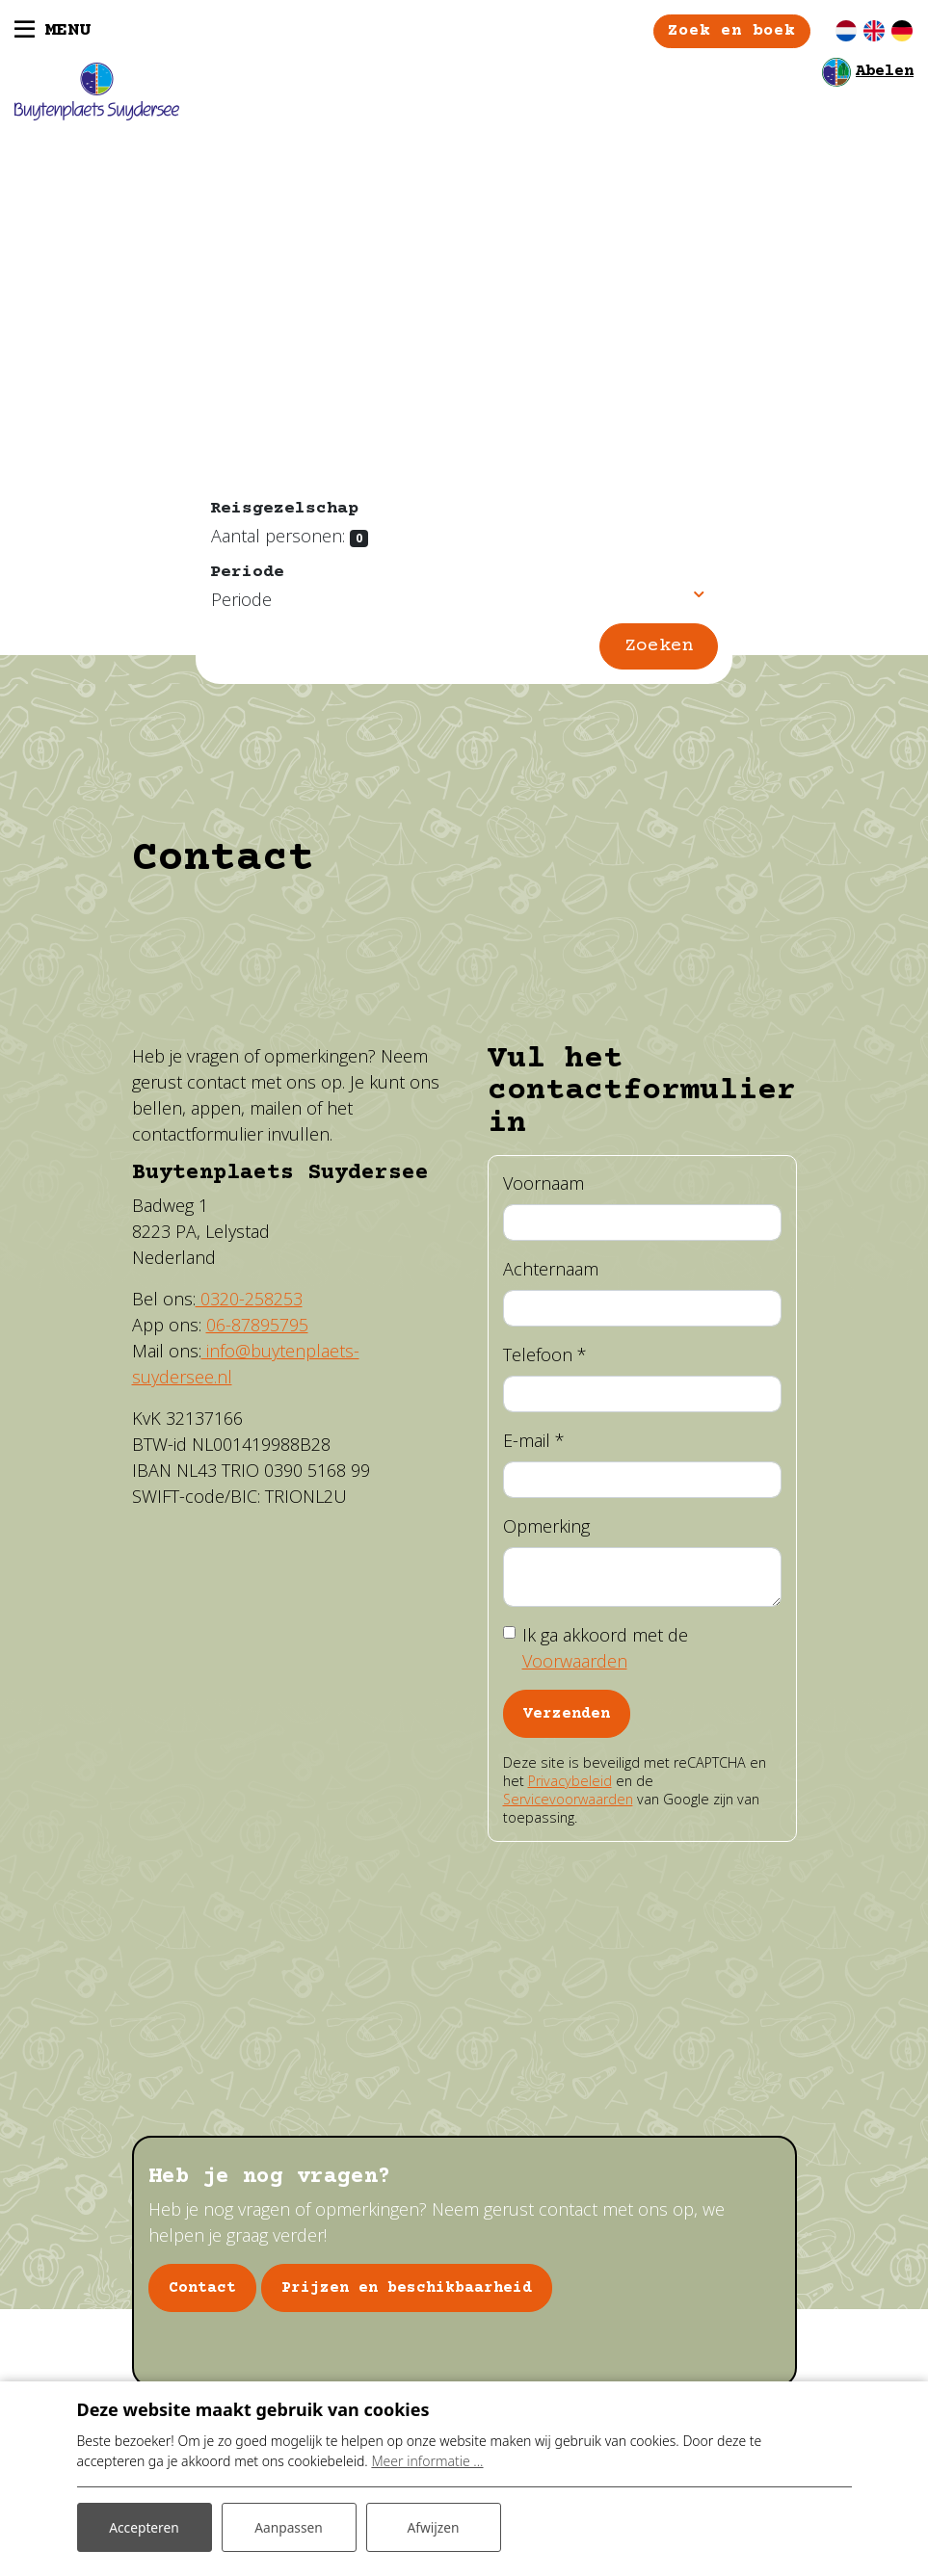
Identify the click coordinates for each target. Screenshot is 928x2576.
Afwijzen (433, 2526)
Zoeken (659, 647)
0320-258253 (249, 1300)
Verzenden (566, 1714)
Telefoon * (545, 1355)
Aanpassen (289, 2526)
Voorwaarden (574, 1661)
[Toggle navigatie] (52, 31)
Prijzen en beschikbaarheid (406, 2290)
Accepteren (144, 2526)
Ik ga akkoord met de (605, 1648)
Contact (202, 2290)
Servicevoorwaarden (568, 1800)
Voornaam (543, 1184)
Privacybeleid (570, 1782)
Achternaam (550, 1269)
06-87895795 (257, 1326)
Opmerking (546, 1526)
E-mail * (534, 1441)
